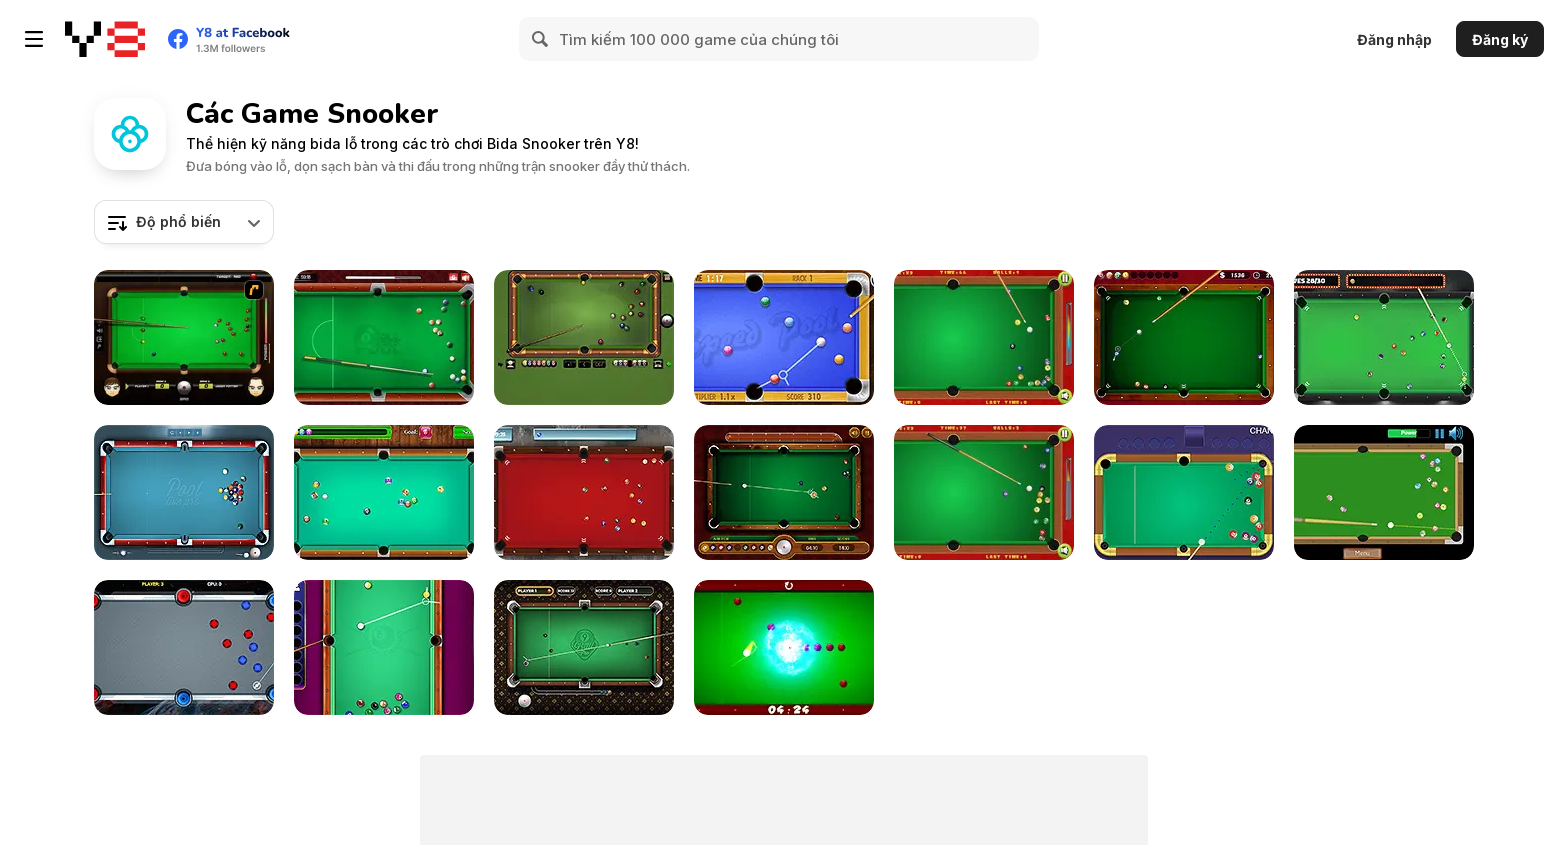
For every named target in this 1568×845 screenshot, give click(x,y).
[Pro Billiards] (1184, 337)
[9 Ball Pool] (784, 492)
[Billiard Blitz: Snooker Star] (184, 337)
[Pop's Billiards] (984, 337)
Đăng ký (1500, 39)
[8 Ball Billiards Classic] (584, 337)
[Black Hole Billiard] (784, 647)
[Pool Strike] (584, 492)
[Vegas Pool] (1384, 337)
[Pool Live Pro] (184, 492)
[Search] (541, 39)
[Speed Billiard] (1384, 492)
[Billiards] (984, 492)
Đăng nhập (1394, 39)
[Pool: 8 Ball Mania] (384, 647)
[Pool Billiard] (384, 492)
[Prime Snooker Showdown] (1184, 492)
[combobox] (184, 222)
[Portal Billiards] (184, 647)
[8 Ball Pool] (384, 337)
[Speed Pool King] (784, 337)
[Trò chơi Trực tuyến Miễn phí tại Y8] (105, 39)
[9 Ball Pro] (584, 647)
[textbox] (184, 222)
